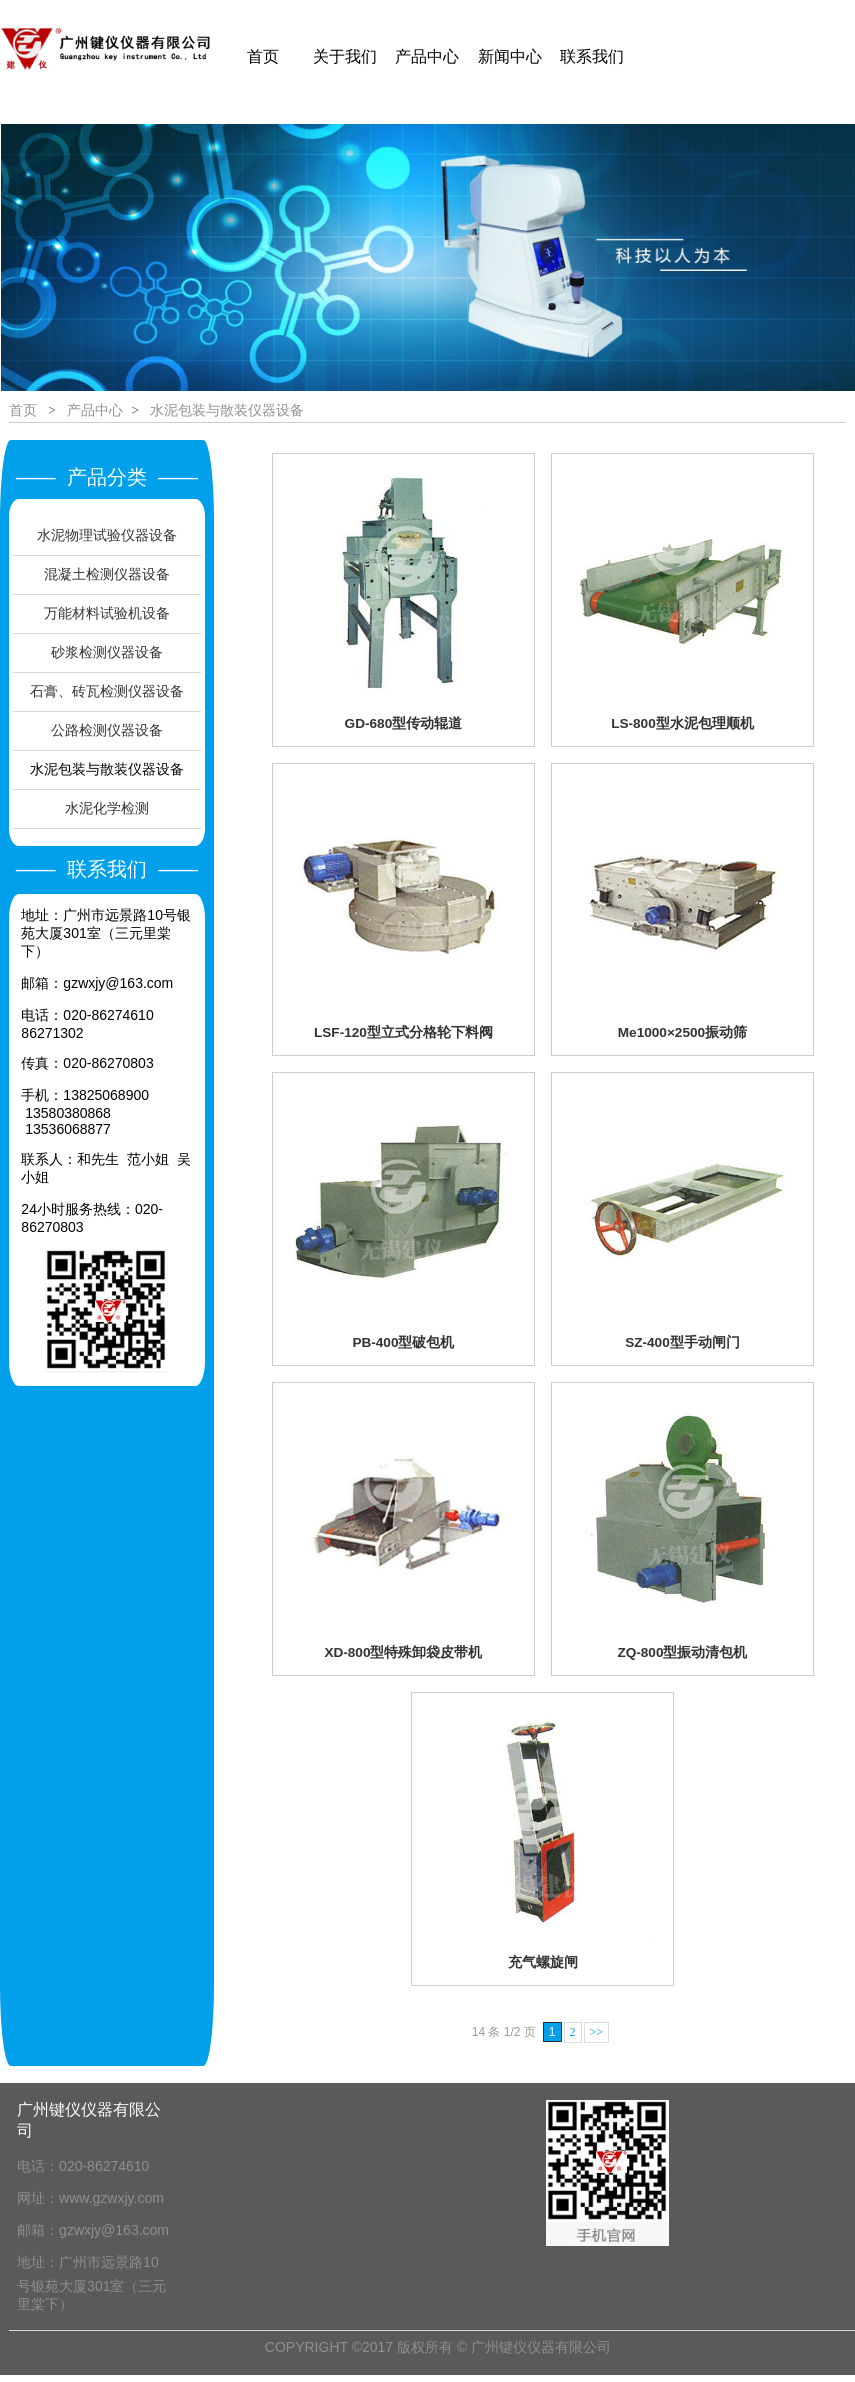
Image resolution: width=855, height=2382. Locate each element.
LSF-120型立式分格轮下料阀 (403, 1032)
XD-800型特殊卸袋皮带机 (403, 1652)
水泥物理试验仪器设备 (107, 535)
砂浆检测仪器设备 (107, 652)
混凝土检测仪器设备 (107, 574)
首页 (23, 410)
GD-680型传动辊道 (404, 723)
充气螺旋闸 (543, 1962)
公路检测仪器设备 (107, 730)
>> (597, 2032)
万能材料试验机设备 (107, 613)
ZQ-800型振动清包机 (682, 1652)
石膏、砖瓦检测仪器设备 (107, 691)
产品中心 (95, 410)
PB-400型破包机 (403, 1342)
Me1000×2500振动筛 (682, 1032)
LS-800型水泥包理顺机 (682, 723)
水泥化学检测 (107, 808)
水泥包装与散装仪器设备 (107, 769)
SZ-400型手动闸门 (682, 1342)
